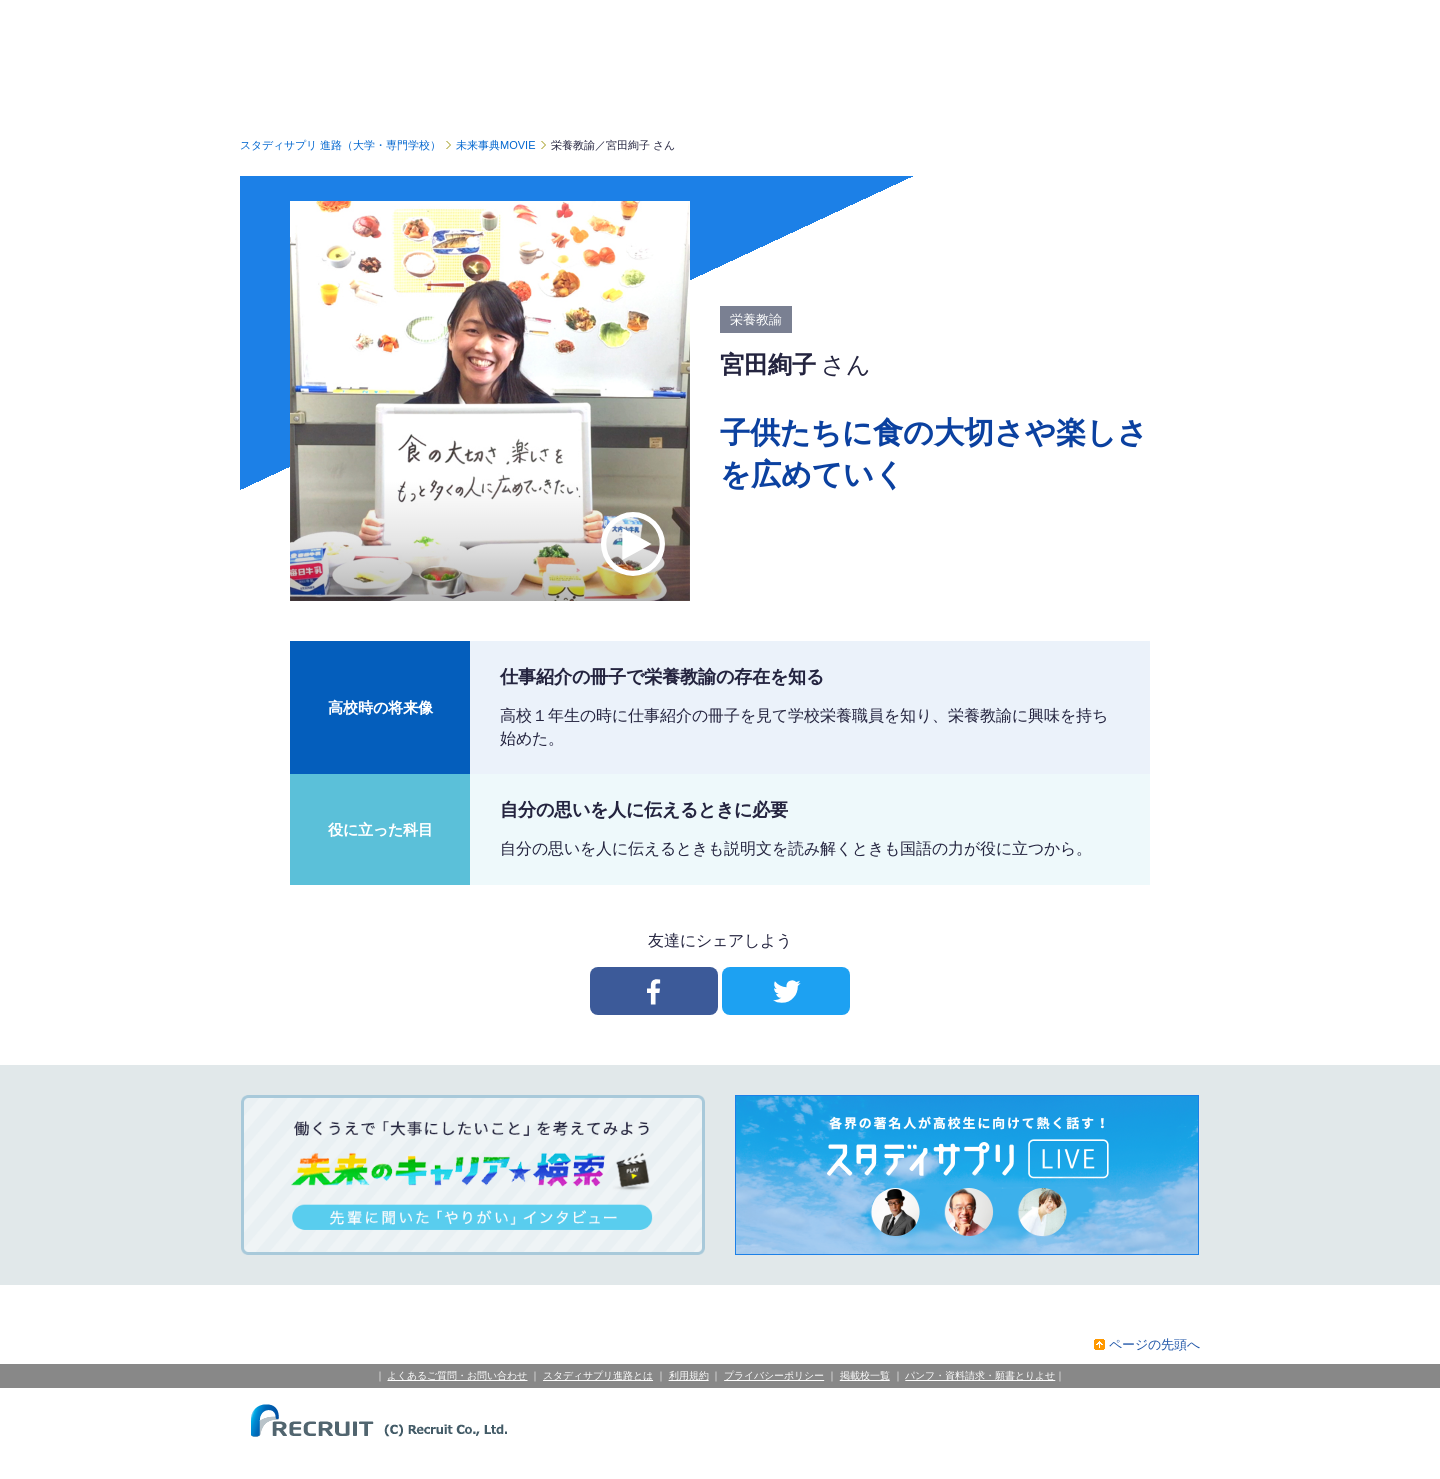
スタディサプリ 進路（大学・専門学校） (340, 145)
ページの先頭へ (1154, 1344)
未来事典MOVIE (495, 145)
